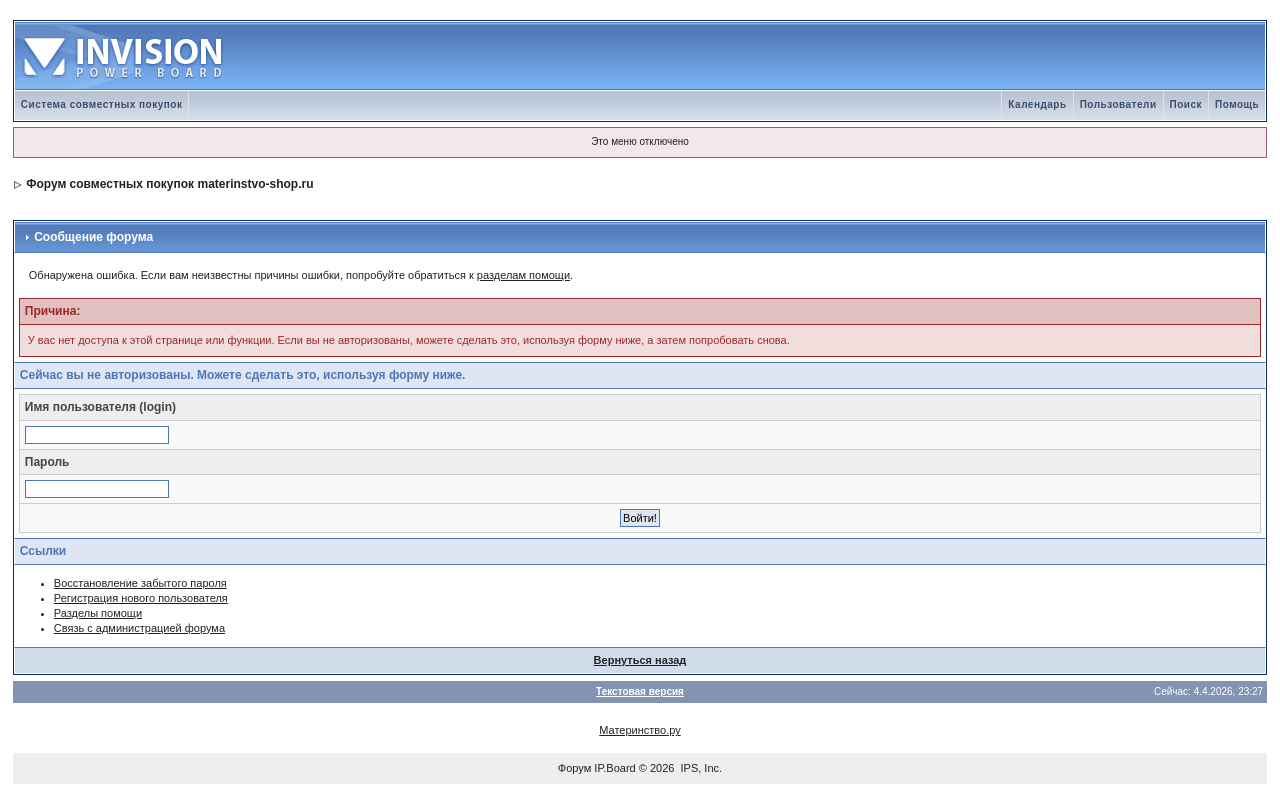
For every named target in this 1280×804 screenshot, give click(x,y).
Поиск (1186, 104)
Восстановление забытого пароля (140, 583)
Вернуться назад (640, 660)
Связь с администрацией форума (139, 628)
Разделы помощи (98, 613)
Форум (574, 768)
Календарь (1037, 104)
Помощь (1237, 104)
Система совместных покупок (102, 104)
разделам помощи (523, 275)
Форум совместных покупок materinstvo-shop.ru (169, 184)
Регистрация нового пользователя (141, 598)
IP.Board (614, 768)
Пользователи (1118, 104)
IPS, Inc (700, 768)
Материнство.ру (639, 730)
